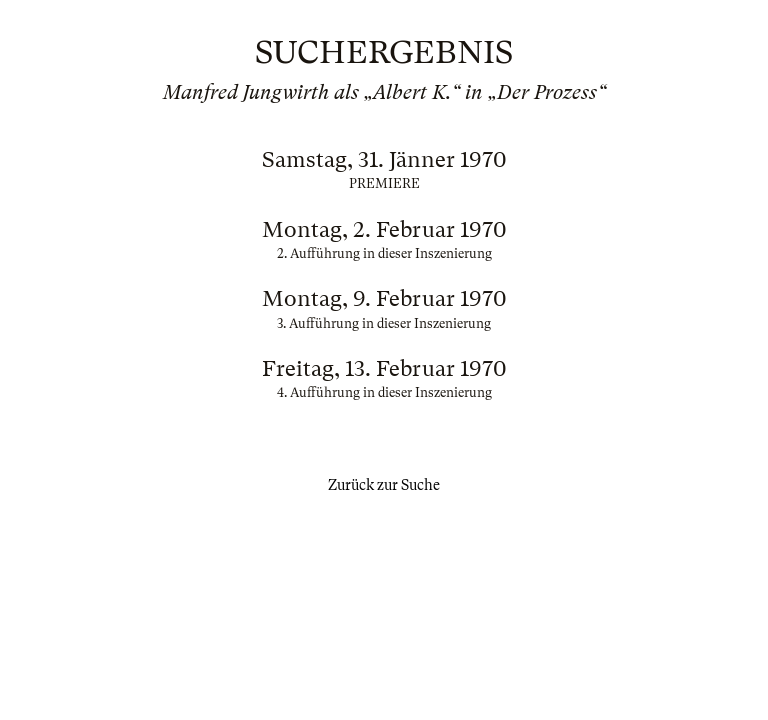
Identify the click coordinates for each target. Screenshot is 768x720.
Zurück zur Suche (384, 485)
